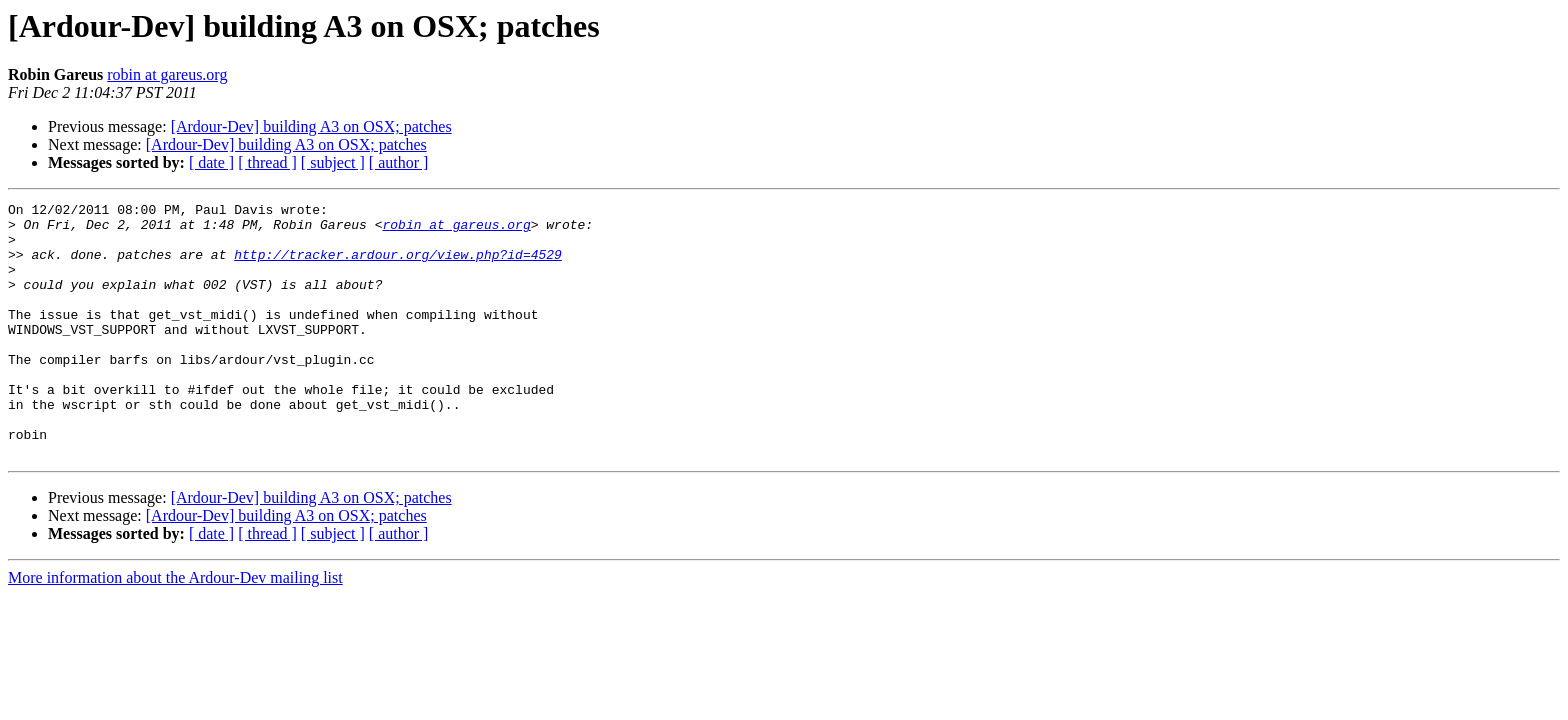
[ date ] (211, 162)
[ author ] (399, 162)
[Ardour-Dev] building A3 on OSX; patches (311, 126)
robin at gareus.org (167, 74)
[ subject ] (333, 162)
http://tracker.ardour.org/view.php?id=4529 (398, 266)
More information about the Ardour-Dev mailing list (175, 628)
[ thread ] (267, 162)
